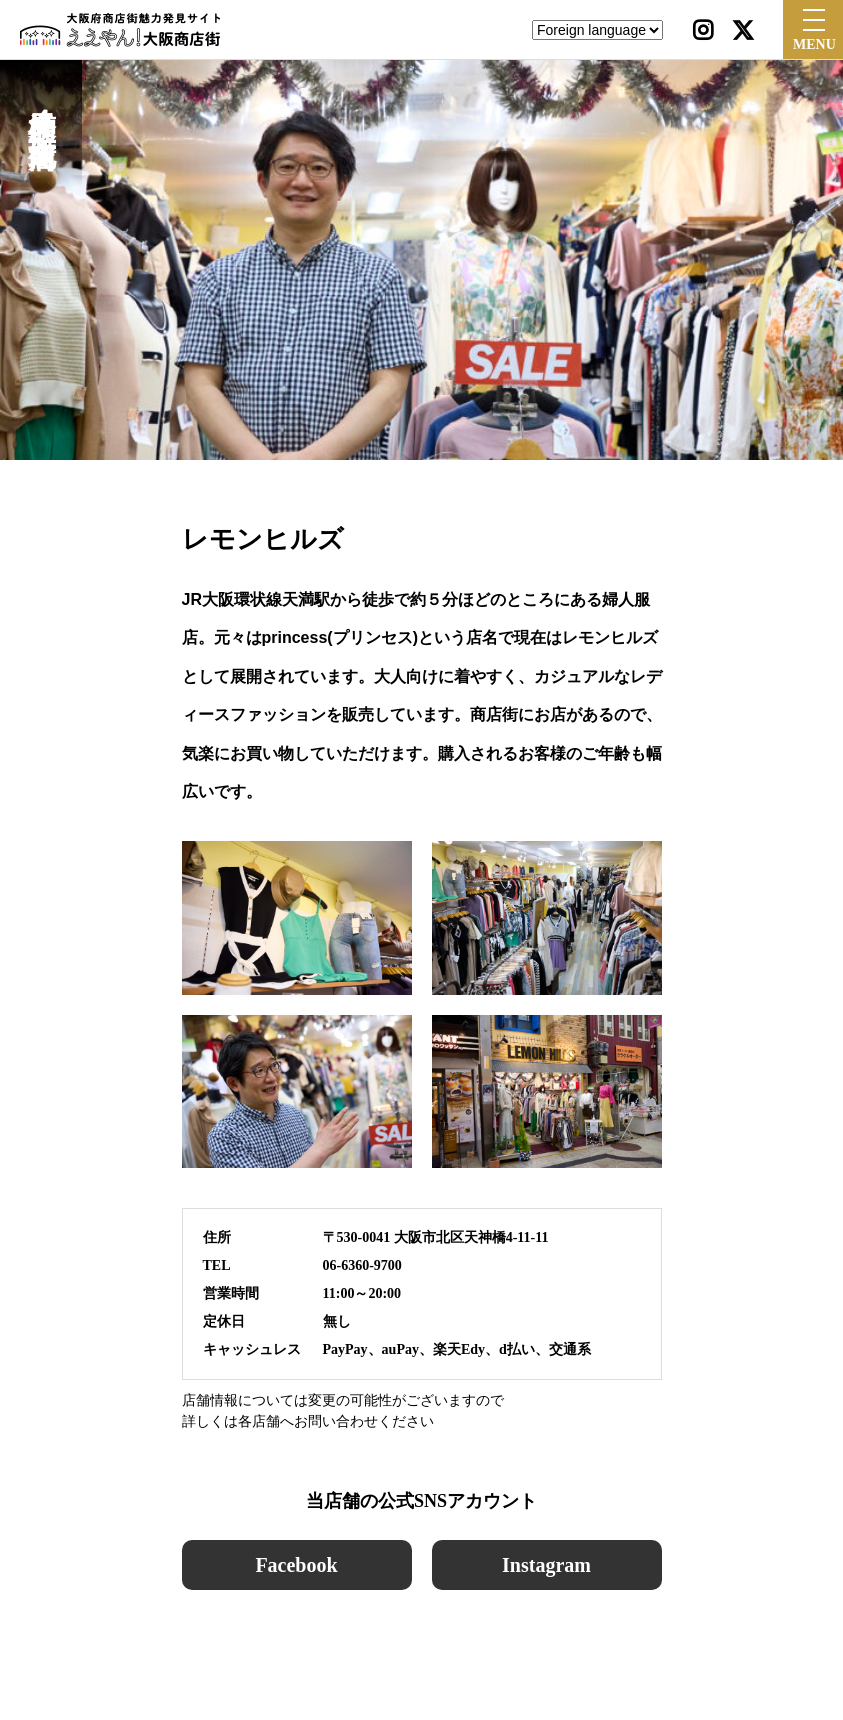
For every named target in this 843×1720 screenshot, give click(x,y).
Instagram (546, 1565)
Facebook (296, 1565)
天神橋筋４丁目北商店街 (41, 104)
